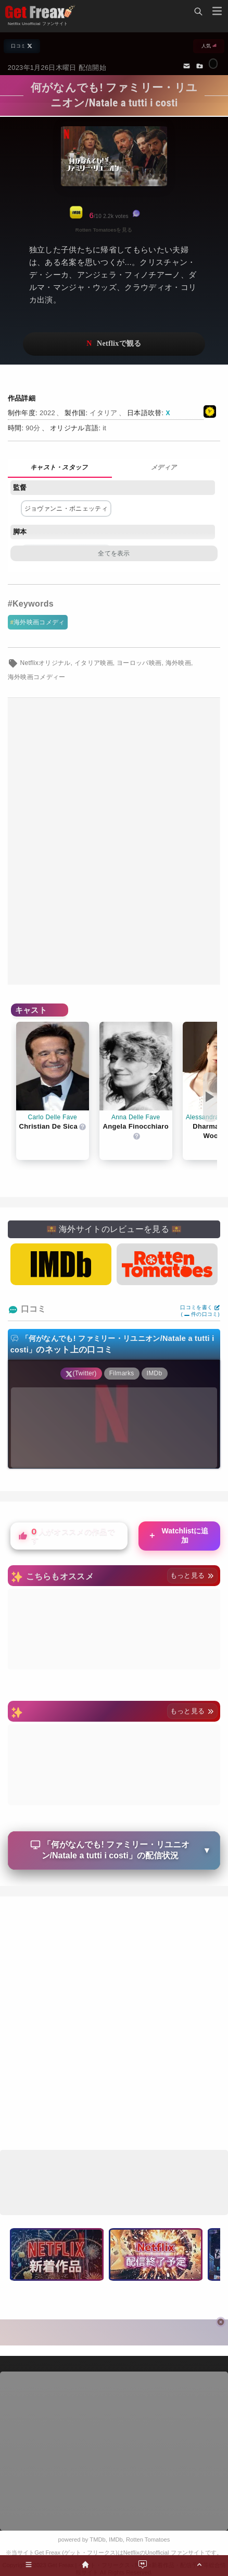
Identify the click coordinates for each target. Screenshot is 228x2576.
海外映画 (178, 663)
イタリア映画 (93, 663)
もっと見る (192, 1575)
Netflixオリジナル (45, 663)
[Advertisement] (114, 841)
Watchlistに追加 (178, 1535)
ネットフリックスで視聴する (114, 344)
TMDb (97, 2539)
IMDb (116, 2539)
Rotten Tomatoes (148, 2539)
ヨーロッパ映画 (139, 663)
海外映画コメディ (39, 622)
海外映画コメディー (37, 677)
